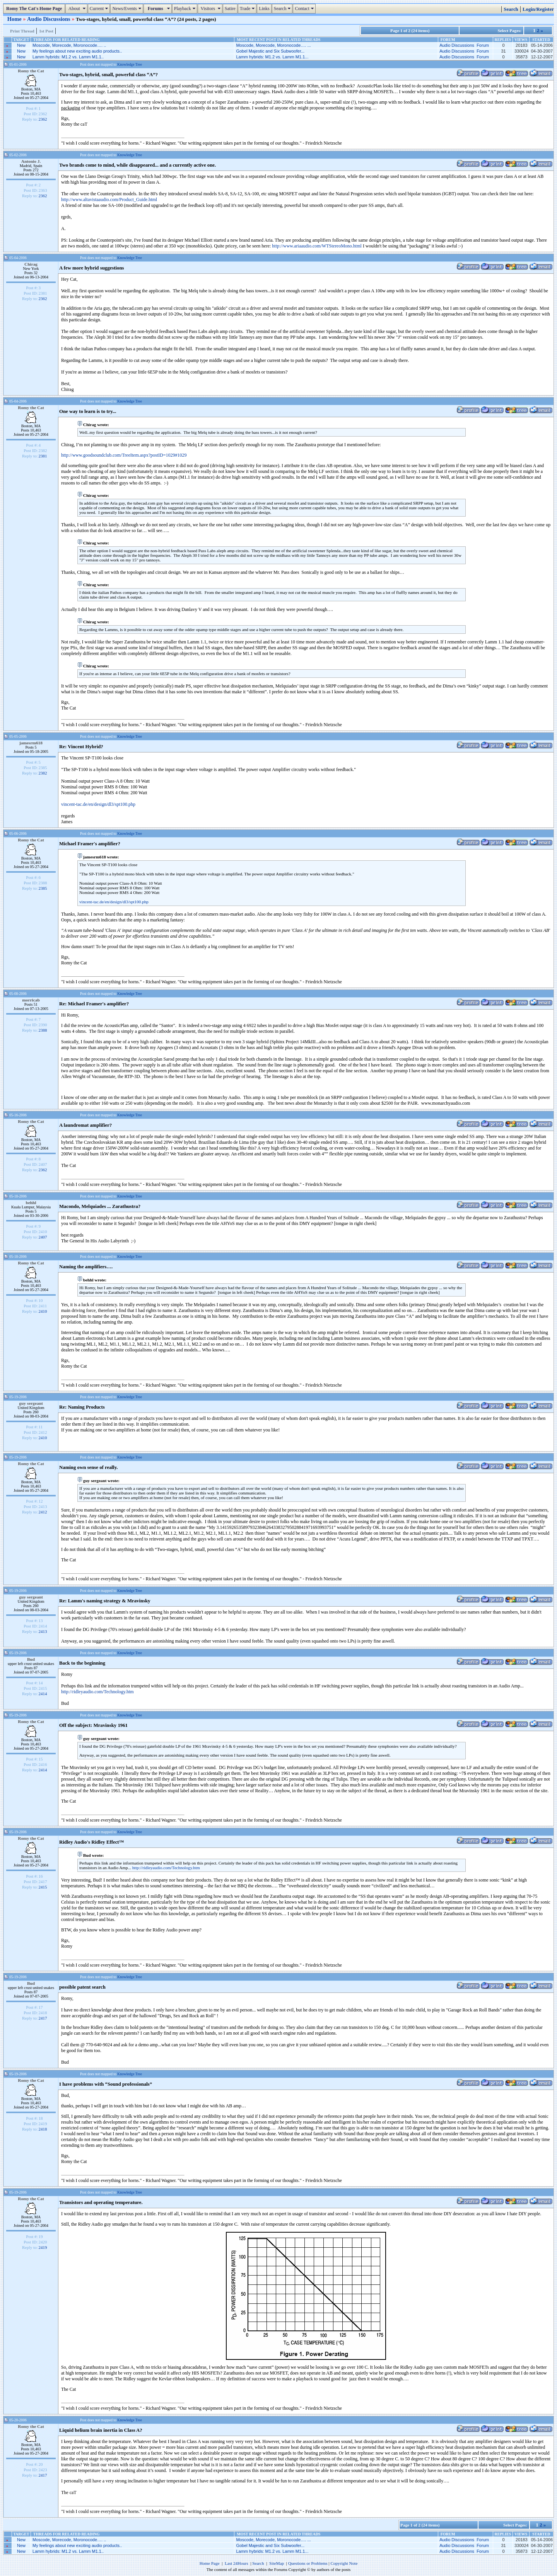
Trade (248, 8)
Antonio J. (31, 161)
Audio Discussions (49, 19)
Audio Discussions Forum (464, 45)
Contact (305, 8)
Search (283, 8)
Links (264, 8)
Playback (185, 8)
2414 (43, 1693)
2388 (43, 1030)
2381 (43, 456)
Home (15, 19)
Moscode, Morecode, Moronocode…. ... (273, 45)
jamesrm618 (31, 742)
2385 (43, 888)
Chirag (31, 264)
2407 (43, 1237)
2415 (43, 1887)
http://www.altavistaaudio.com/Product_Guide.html (109, 199)
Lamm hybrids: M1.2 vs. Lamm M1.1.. (68, 57)
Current (100, 8)
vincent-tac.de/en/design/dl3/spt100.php (98, 804)
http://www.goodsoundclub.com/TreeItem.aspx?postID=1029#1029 (124, 455)
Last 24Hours (236, 2563)
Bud (31, 1659)
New (21, 45)
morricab (30, 1000)
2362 (43, 119)
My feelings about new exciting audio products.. (77, 51)
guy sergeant (31, 1403)
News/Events (127, 8)
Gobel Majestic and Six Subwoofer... (270, 51)
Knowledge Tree (129, 64)
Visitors (211, 8)
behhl (31, 1202)
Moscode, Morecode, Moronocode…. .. (69, 45)
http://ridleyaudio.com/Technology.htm (97, 1691)
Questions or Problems (308, 2563)
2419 (43, 2247)
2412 (43, 1512)
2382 (43, 773)
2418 (43, 2129)
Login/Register (538, 9)
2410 (43, 1311)
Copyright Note (343, 2563)
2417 (43, 2018)
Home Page (210, 2563)
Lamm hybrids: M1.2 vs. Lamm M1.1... (272, 57)
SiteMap (276, 2563)
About (77, 8)
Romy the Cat (31, 70)
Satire (230, 8)
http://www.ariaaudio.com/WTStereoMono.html (317, 246)
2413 (43, 1631)
